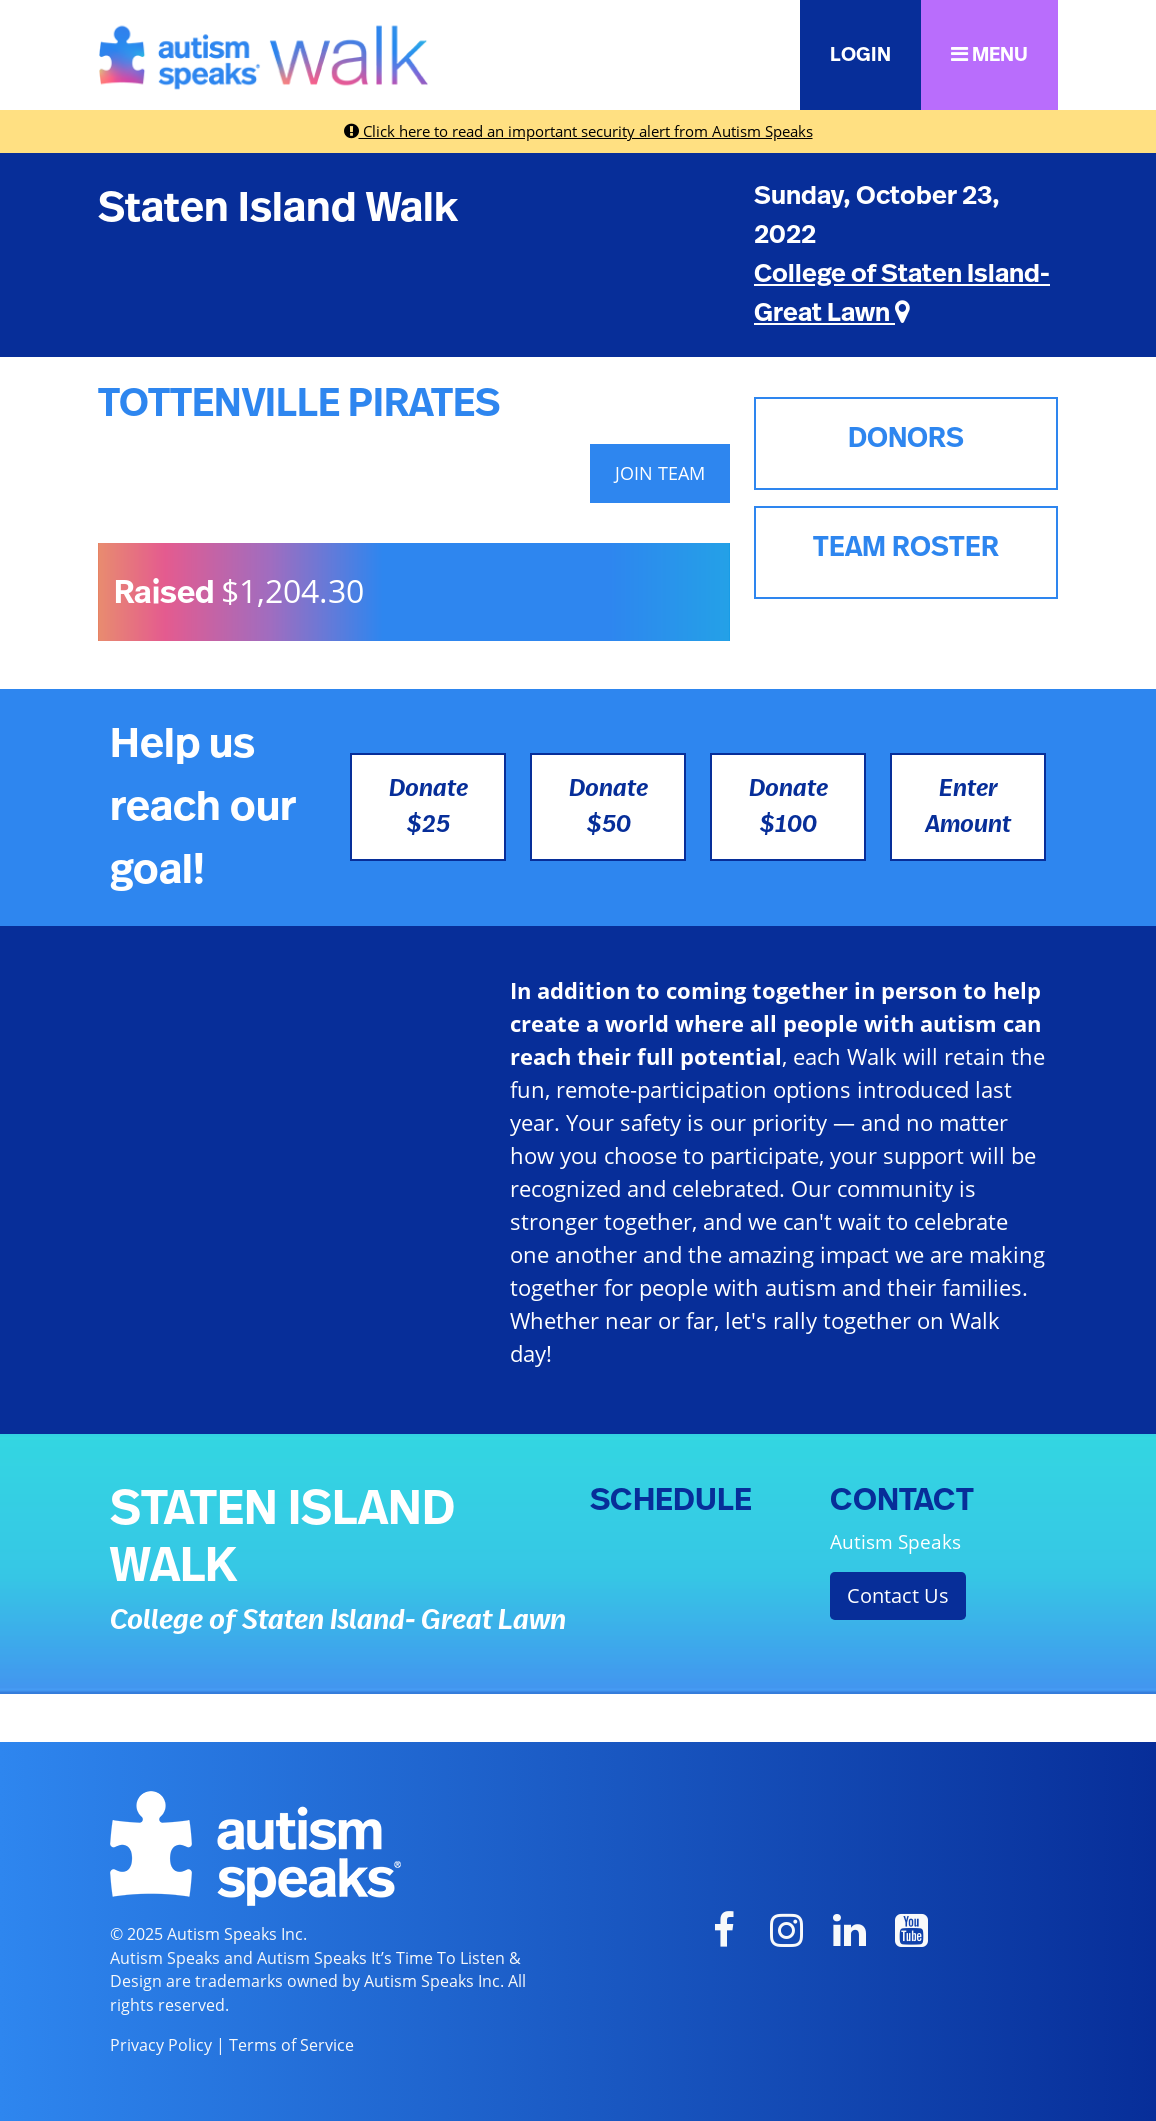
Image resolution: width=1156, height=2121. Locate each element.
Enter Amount (968, 807)
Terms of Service (291, 2045)
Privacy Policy (161, 2045)
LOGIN (860, 55)
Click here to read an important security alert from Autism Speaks (578, 131)
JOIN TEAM (660, 473)
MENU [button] (989, 54)
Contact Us (898, 1595)
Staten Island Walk (278, 208)
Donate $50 (608, 807)
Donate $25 (428, 807)
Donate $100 (788, 807)
